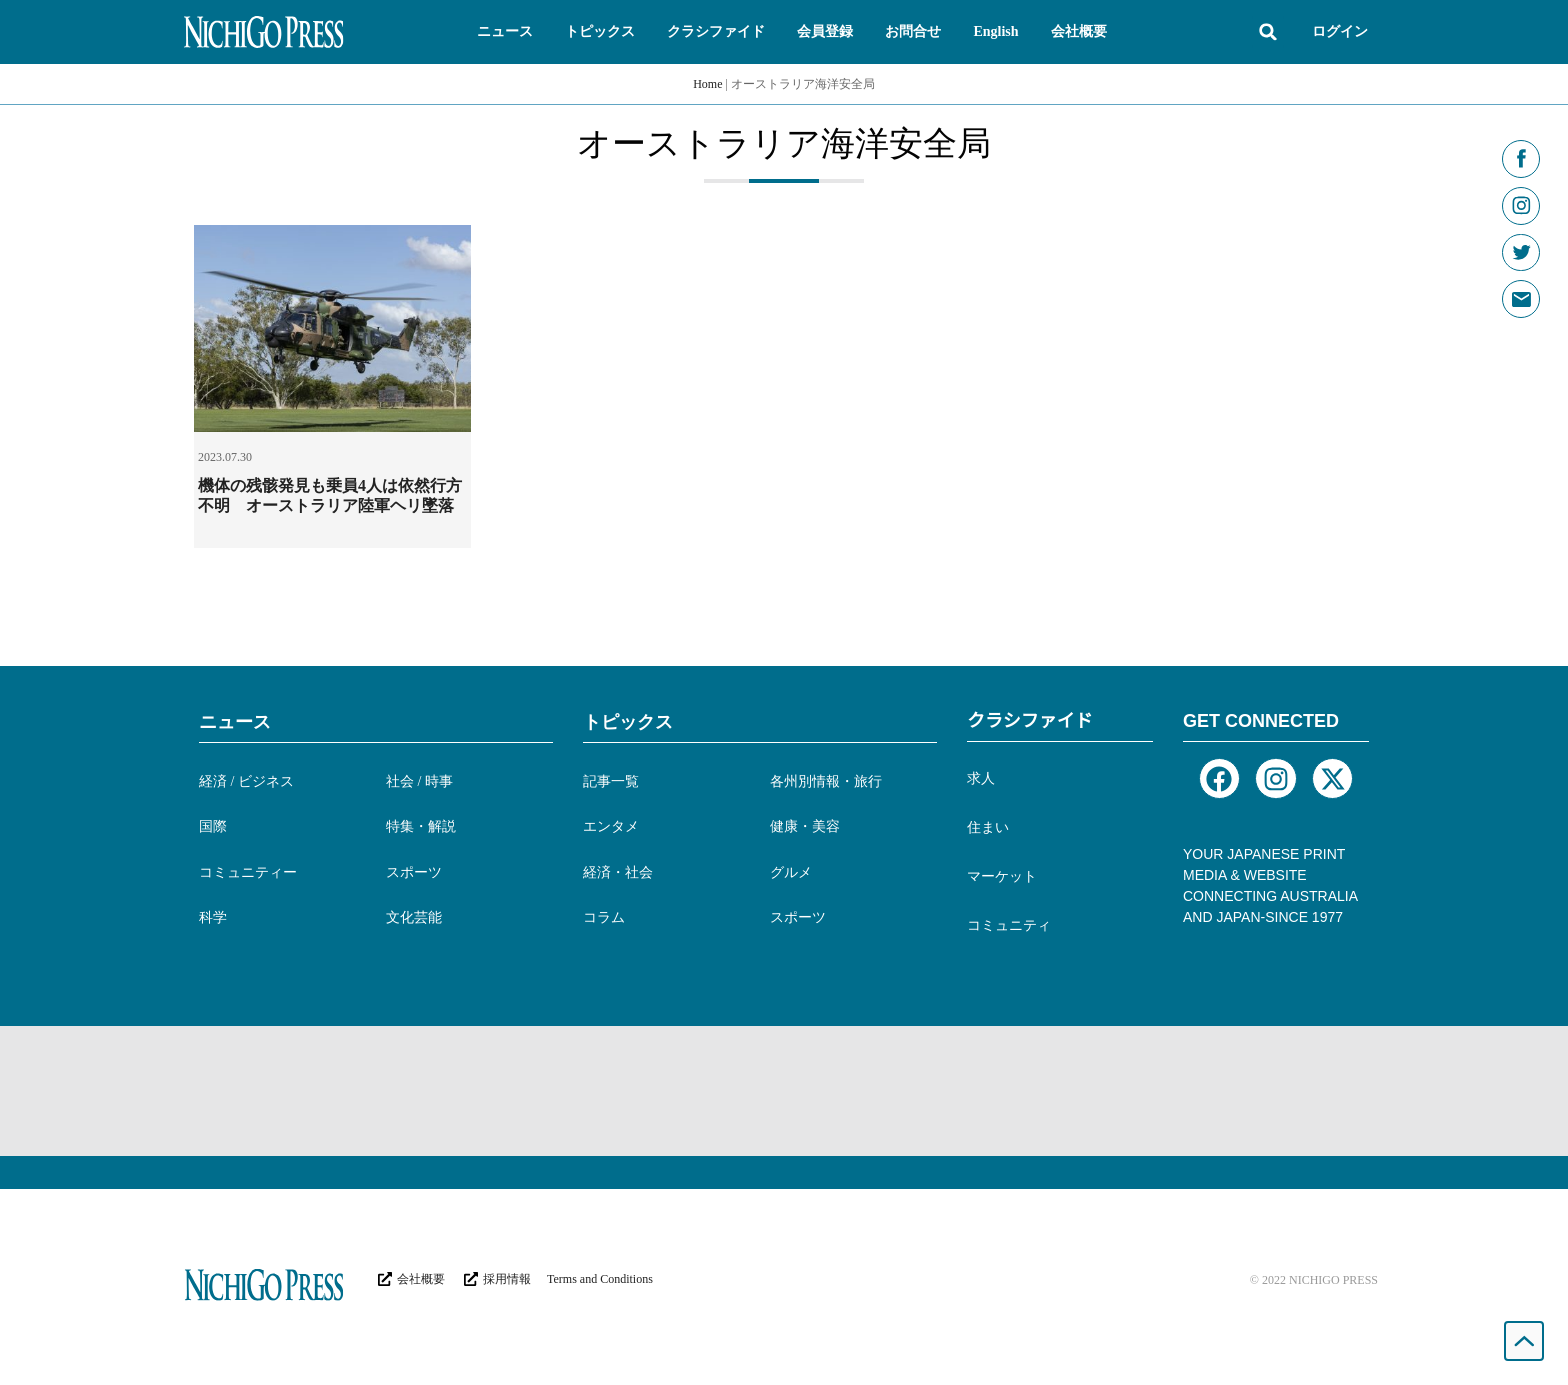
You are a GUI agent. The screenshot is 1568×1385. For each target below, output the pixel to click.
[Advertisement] (784, 1091)
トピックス (628, 722)
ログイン (1340, 31)
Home (707, 84)
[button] (505, 32)
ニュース (235, 722)
